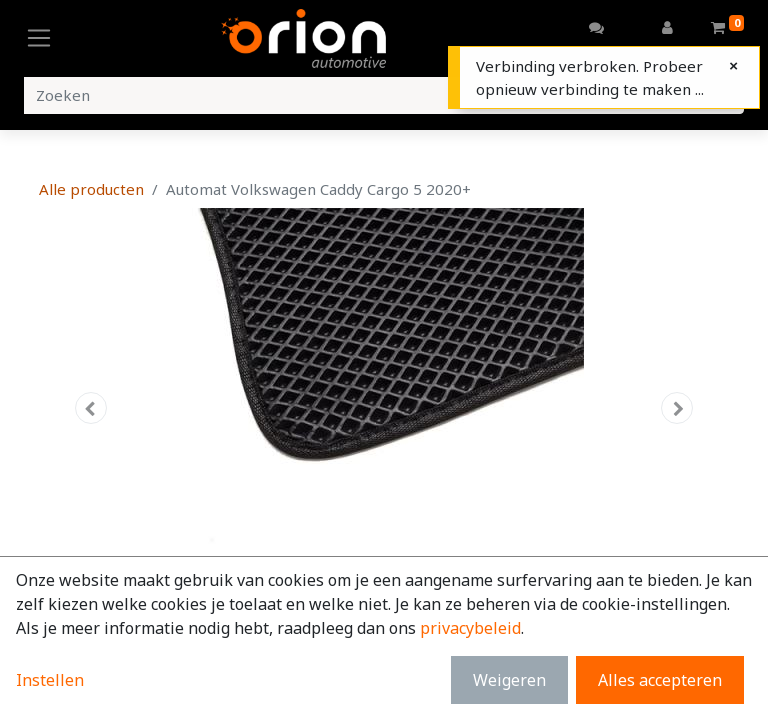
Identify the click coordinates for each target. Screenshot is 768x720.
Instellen (50, 680)
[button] (91, 408)
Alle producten (91, 189)
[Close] (733, 65)
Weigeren (509, 680)
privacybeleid (470, 628)
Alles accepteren (660, 680)
